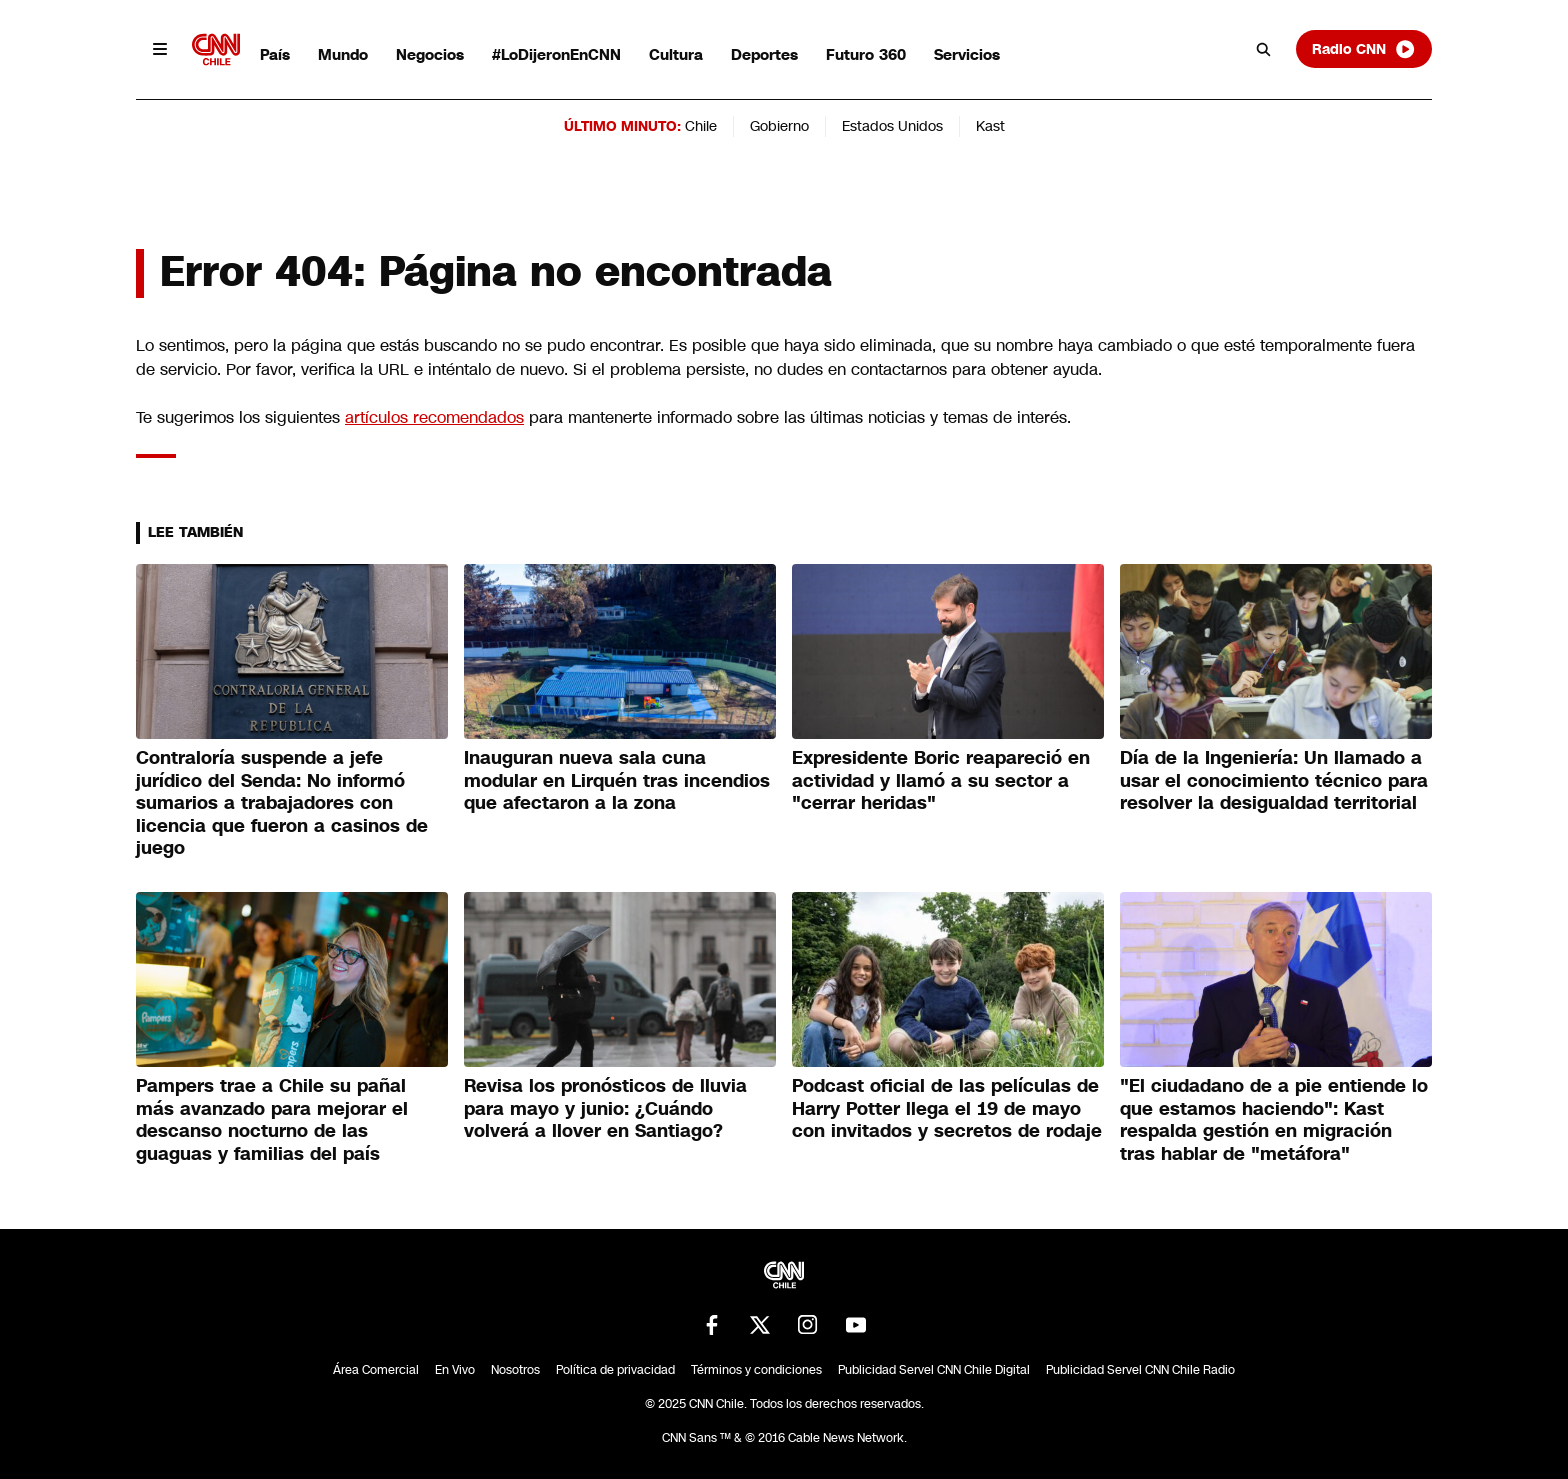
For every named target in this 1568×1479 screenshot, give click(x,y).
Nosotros (515, 1370)
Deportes (764, 54)
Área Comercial (376, 1370)
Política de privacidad (615, 1370)
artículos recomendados (434, 417)
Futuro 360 (866, 54)
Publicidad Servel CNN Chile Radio (1140, 1370)
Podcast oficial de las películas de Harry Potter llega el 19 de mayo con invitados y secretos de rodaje (947, 1108)
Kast (990, 126)
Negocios (430, 54)
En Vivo (455, 1370)
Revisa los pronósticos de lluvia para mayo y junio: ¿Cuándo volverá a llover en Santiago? (605, 1108)
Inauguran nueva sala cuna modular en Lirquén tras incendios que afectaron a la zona (617, 780)
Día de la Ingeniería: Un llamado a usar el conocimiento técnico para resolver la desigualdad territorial (1274, 780)
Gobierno (779, 126)
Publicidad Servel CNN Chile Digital (934, 1370)
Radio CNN (1364, 49)
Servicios (967, 54)
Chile (701, 126)
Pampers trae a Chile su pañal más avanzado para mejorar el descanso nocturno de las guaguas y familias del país (272, 1120)
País (275, 54)
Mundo (343, 54)
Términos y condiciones (756, 1370)
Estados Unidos (892, 126)
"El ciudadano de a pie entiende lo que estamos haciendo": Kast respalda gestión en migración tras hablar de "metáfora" (1274, 1120)
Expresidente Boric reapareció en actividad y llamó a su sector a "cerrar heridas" (941, 780)
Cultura (676, 54)
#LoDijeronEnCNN (556, 54)
